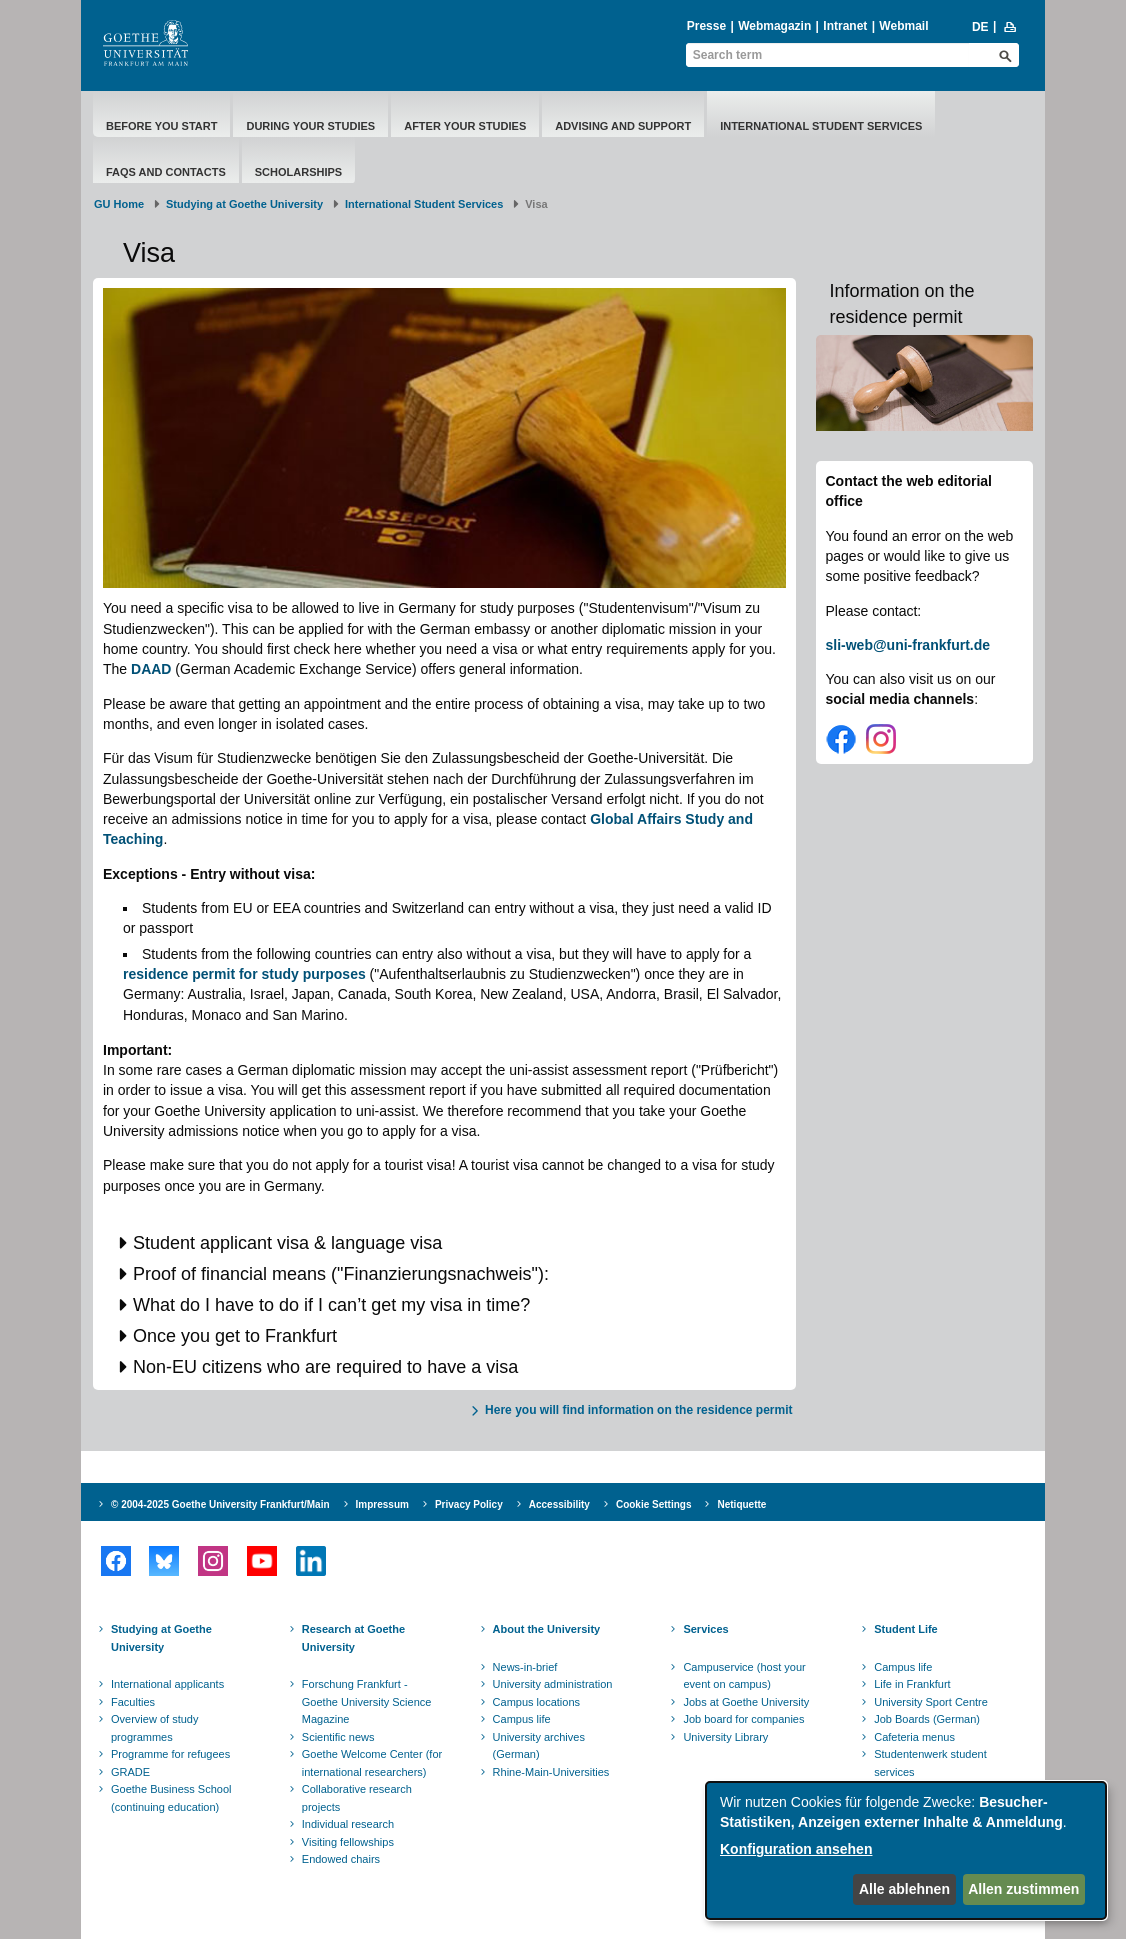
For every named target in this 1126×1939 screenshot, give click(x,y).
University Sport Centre (931, 1702)
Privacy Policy (469, 1504)
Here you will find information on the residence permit (638, 1410)
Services (705, 1629)
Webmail (903, 26)
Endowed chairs (341, 1859)
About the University (547, 1629)
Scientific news (338, 1737)
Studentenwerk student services (930, 1763)
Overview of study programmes (154, 1728)
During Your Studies (310, 126)
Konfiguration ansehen (796, 1849)
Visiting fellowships (348, 1842)
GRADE (130, 1772)
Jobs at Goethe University (746, 1702)
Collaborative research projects (357, 1798)
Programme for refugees (170, 1754)
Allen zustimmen (1023, 1889)
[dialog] (906, 1850)
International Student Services (821, 126)
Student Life (906, 1629)
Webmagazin (774, 26)
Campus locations (536, 1702)
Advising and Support (623, 126)
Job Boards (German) (927, 1719)
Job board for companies (743, 1719)
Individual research (348, 1824)
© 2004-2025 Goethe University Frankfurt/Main (220, 1504)
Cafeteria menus (914, 1737)
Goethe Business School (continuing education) (171, 1798)
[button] (444, 1243)
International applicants (167, 1684)
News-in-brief (525, 1667)
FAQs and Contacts (166, 172)
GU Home (119, 204)
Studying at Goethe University (244, 204)
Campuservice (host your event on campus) (744, 1676)
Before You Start (161, 126)
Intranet (845, 26)
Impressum (382, 1504)
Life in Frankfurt (912, 1684)
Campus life (522, 1719)
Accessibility (559, 1504)
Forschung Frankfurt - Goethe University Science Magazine (367, 1701)
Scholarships (298, 172)
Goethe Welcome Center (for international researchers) (372, 1763)
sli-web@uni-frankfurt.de (908, 645)
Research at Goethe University (353, 1638)
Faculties (133, 1702)
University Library (725, 1737)
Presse (706, 26)
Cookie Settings (654, 1504)
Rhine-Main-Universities (551, 1772)
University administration (553, 1684)
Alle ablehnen (904, 1889)
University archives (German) (539, 1746)
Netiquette (741, 1504)
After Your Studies (465, 126)
